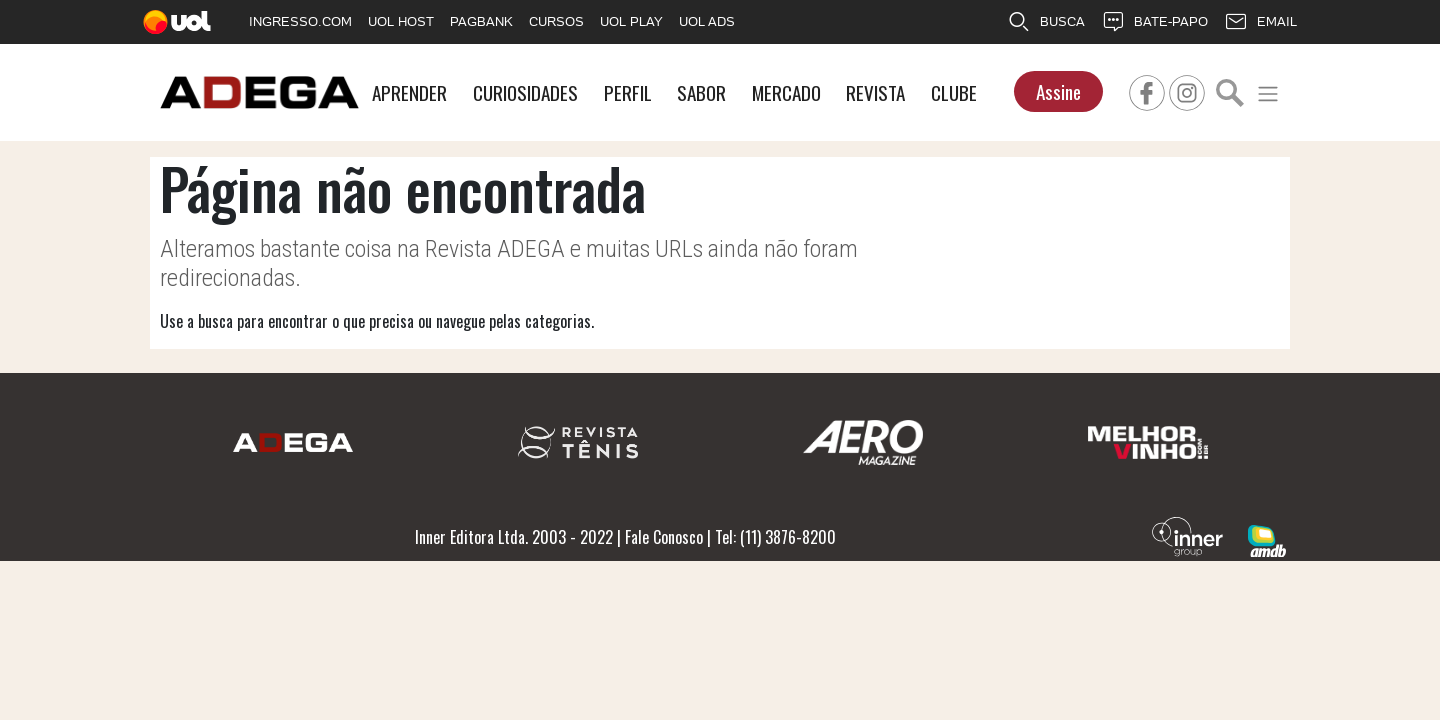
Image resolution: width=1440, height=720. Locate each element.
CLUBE (954, 92)
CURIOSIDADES (525, 92)
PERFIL (628, 92)
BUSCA (1046, 22)
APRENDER (409, 92)
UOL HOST (401, 21)
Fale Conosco (664, 537)
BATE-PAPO (1154, 22)
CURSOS (556, 21)
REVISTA (875, 92)
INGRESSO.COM (300, 21)
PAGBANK (481, 21)
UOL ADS (707, 21)
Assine (1058, 91)
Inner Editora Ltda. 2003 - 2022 (514, 537)
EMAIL (1260, 22)
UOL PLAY (631, 21)
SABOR (701, 92)
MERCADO (786, 92)
